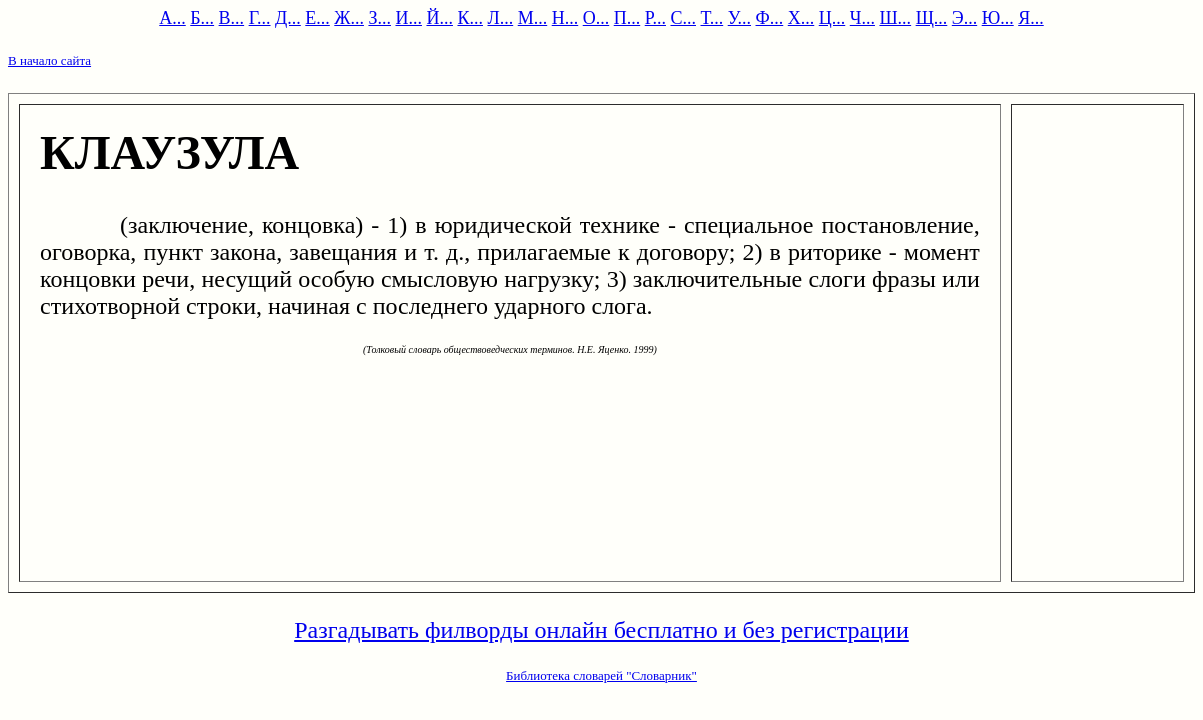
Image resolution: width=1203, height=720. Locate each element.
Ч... (862, 18)
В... (232, 18)
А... (172, 18)
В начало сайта (49, 60)
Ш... (895, 18)
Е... (317, 18)
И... (408, 18)
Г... (260, 18)
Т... (712, 18)
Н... (565, 18)
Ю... (998, 18)
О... (596, 18)
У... (739, 18)
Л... (500, 18)
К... (470, 18)
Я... (1031, 18)
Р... (655, 18)
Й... (439, 18)
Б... (202, 18)
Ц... (832, 18)
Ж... (349, 18)
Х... (801, 18)
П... (627, 18)
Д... (288, 18)
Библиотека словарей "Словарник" (601, 675)
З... (379, 18)
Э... (964, 18)
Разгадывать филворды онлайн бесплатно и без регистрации (601, 630)
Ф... (770, 18)
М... (533, 18)
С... (683, 18)
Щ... (932, 18)
